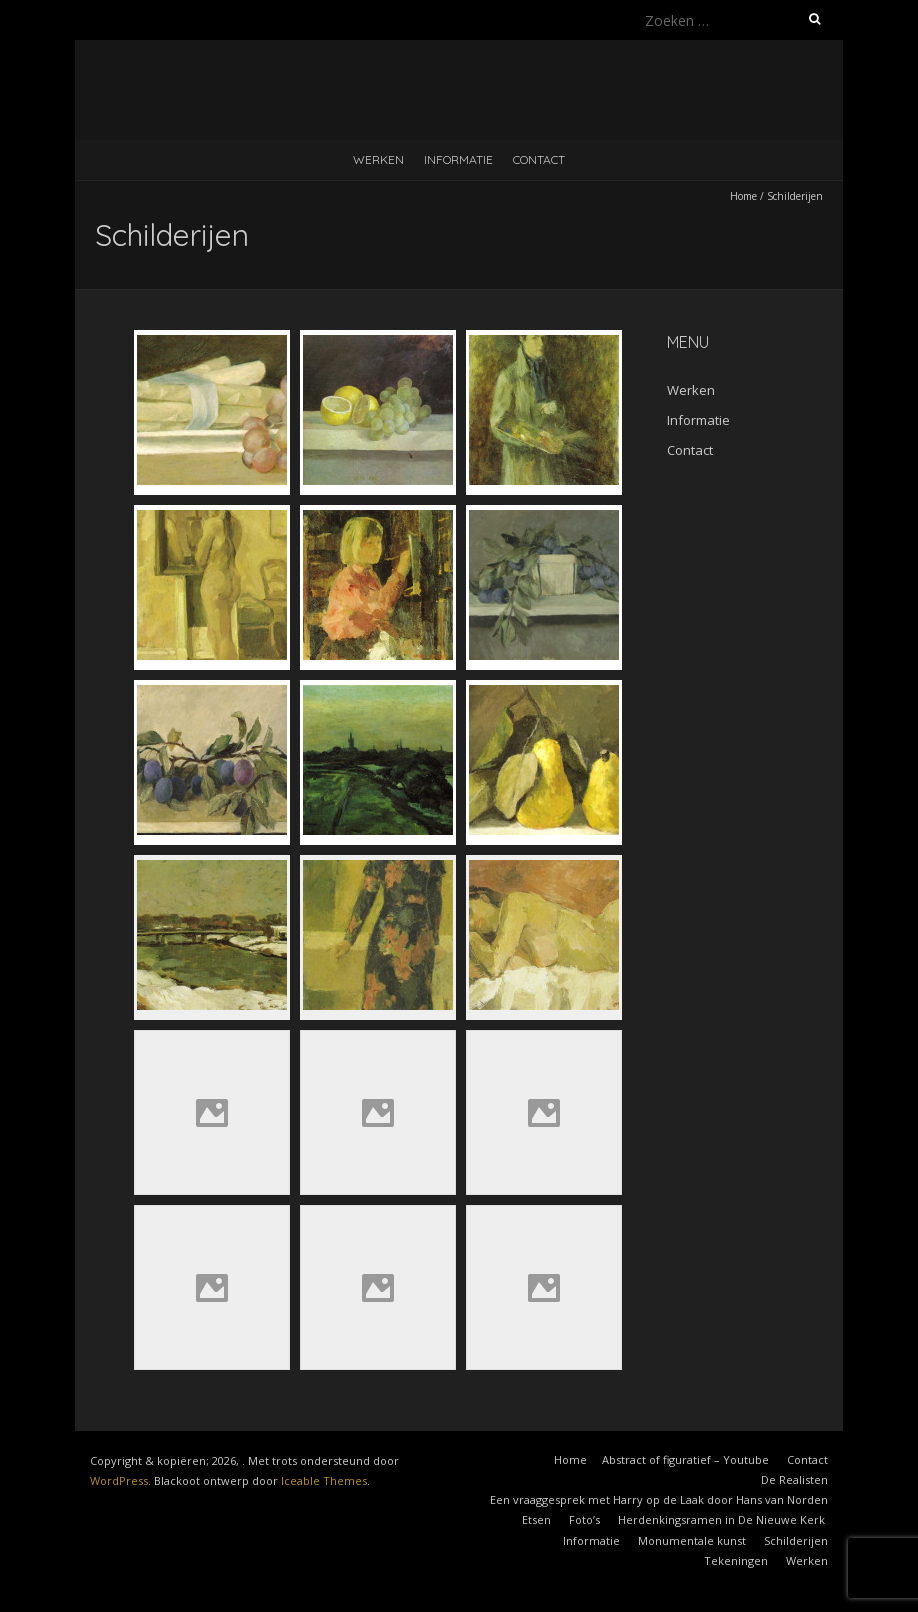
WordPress (119, 1480)
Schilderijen (796, 1540)
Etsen (536, 1519)
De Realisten (794, 1479)
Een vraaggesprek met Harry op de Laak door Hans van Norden (659, 1499)
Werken (378, 159)
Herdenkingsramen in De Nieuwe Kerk (723, 1519)
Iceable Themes (324, 1480)
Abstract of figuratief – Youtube (685, 1459)
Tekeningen (736, 1560)
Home (743, 196)
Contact (539, 159)
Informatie (458, 159)
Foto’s (584, 1519)
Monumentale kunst (692, 1540)
